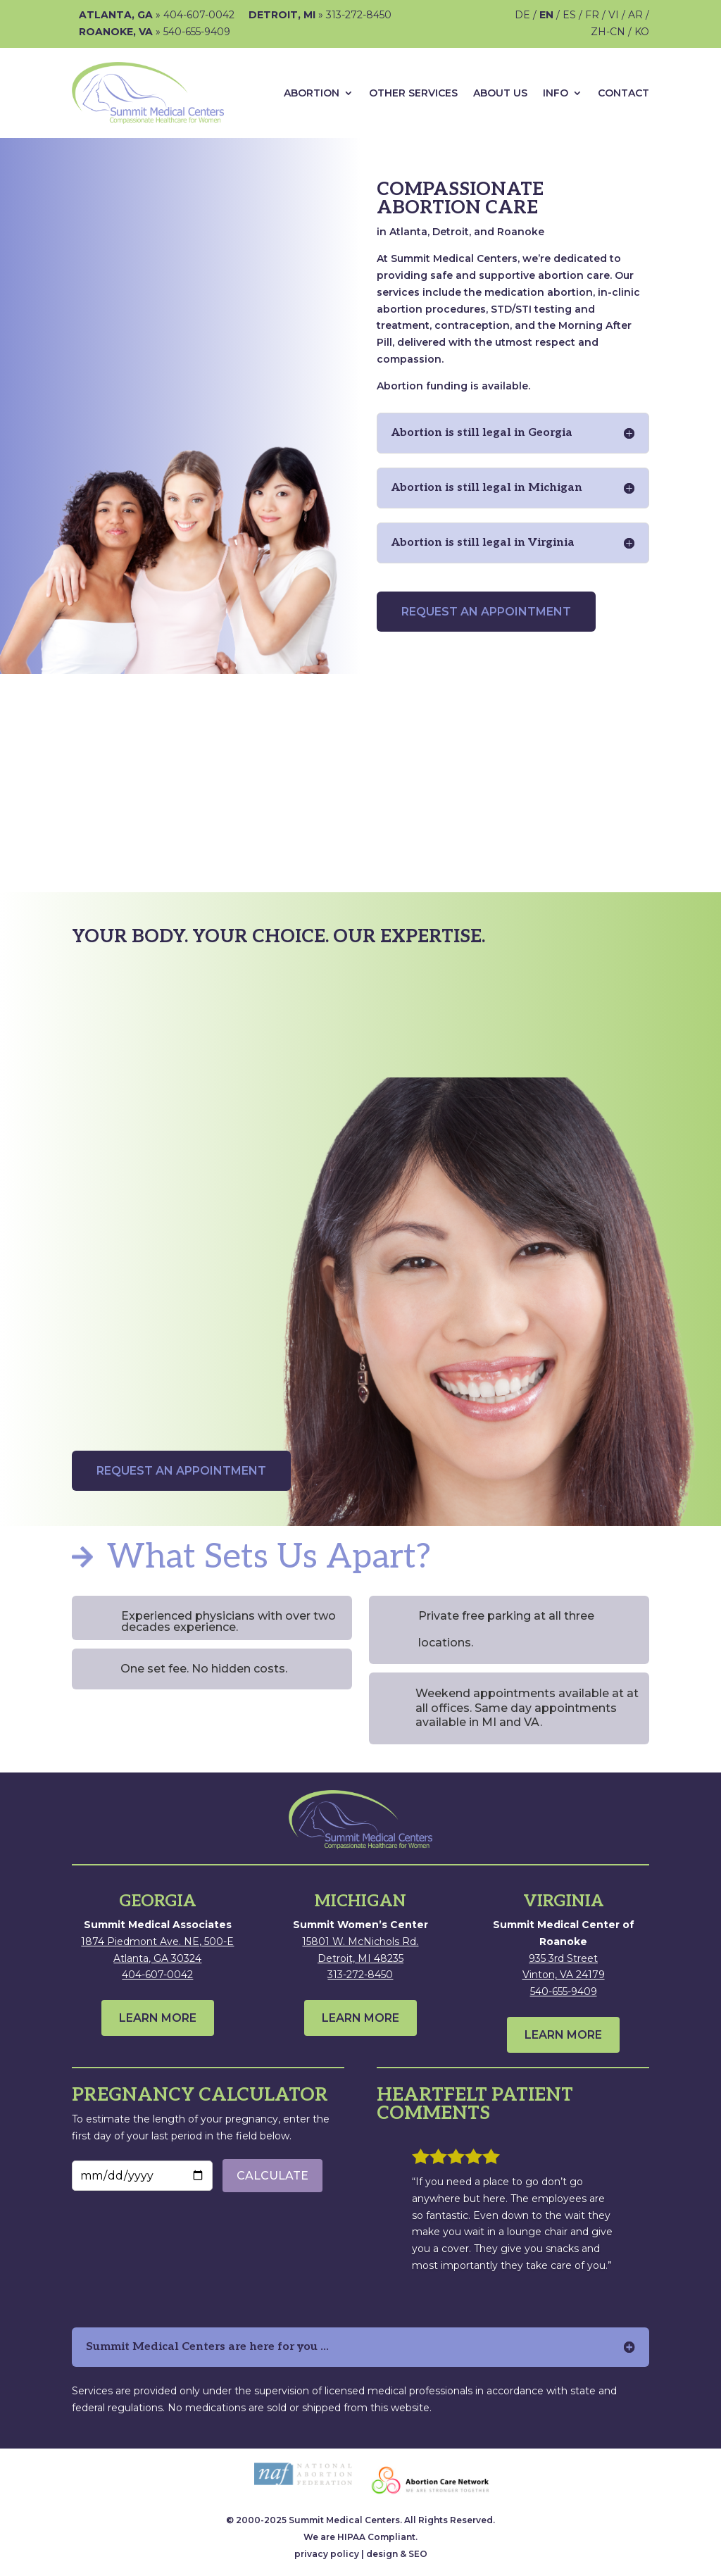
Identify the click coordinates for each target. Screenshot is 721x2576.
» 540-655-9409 (154, 31)
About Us (500, 93)
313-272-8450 (360, 1974)
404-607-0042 (157, 1974)
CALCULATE (272, 2175)
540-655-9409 (563, 1991)
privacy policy (326, 2554)
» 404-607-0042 (156, 14)
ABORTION (311, 93)
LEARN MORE (157, 2018)
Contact (623, 93)
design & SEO (396, 2554)
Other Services (413, 93)
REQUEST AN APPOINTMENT (486, 611)
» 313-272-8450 (320, 14)
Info (555, 93)
